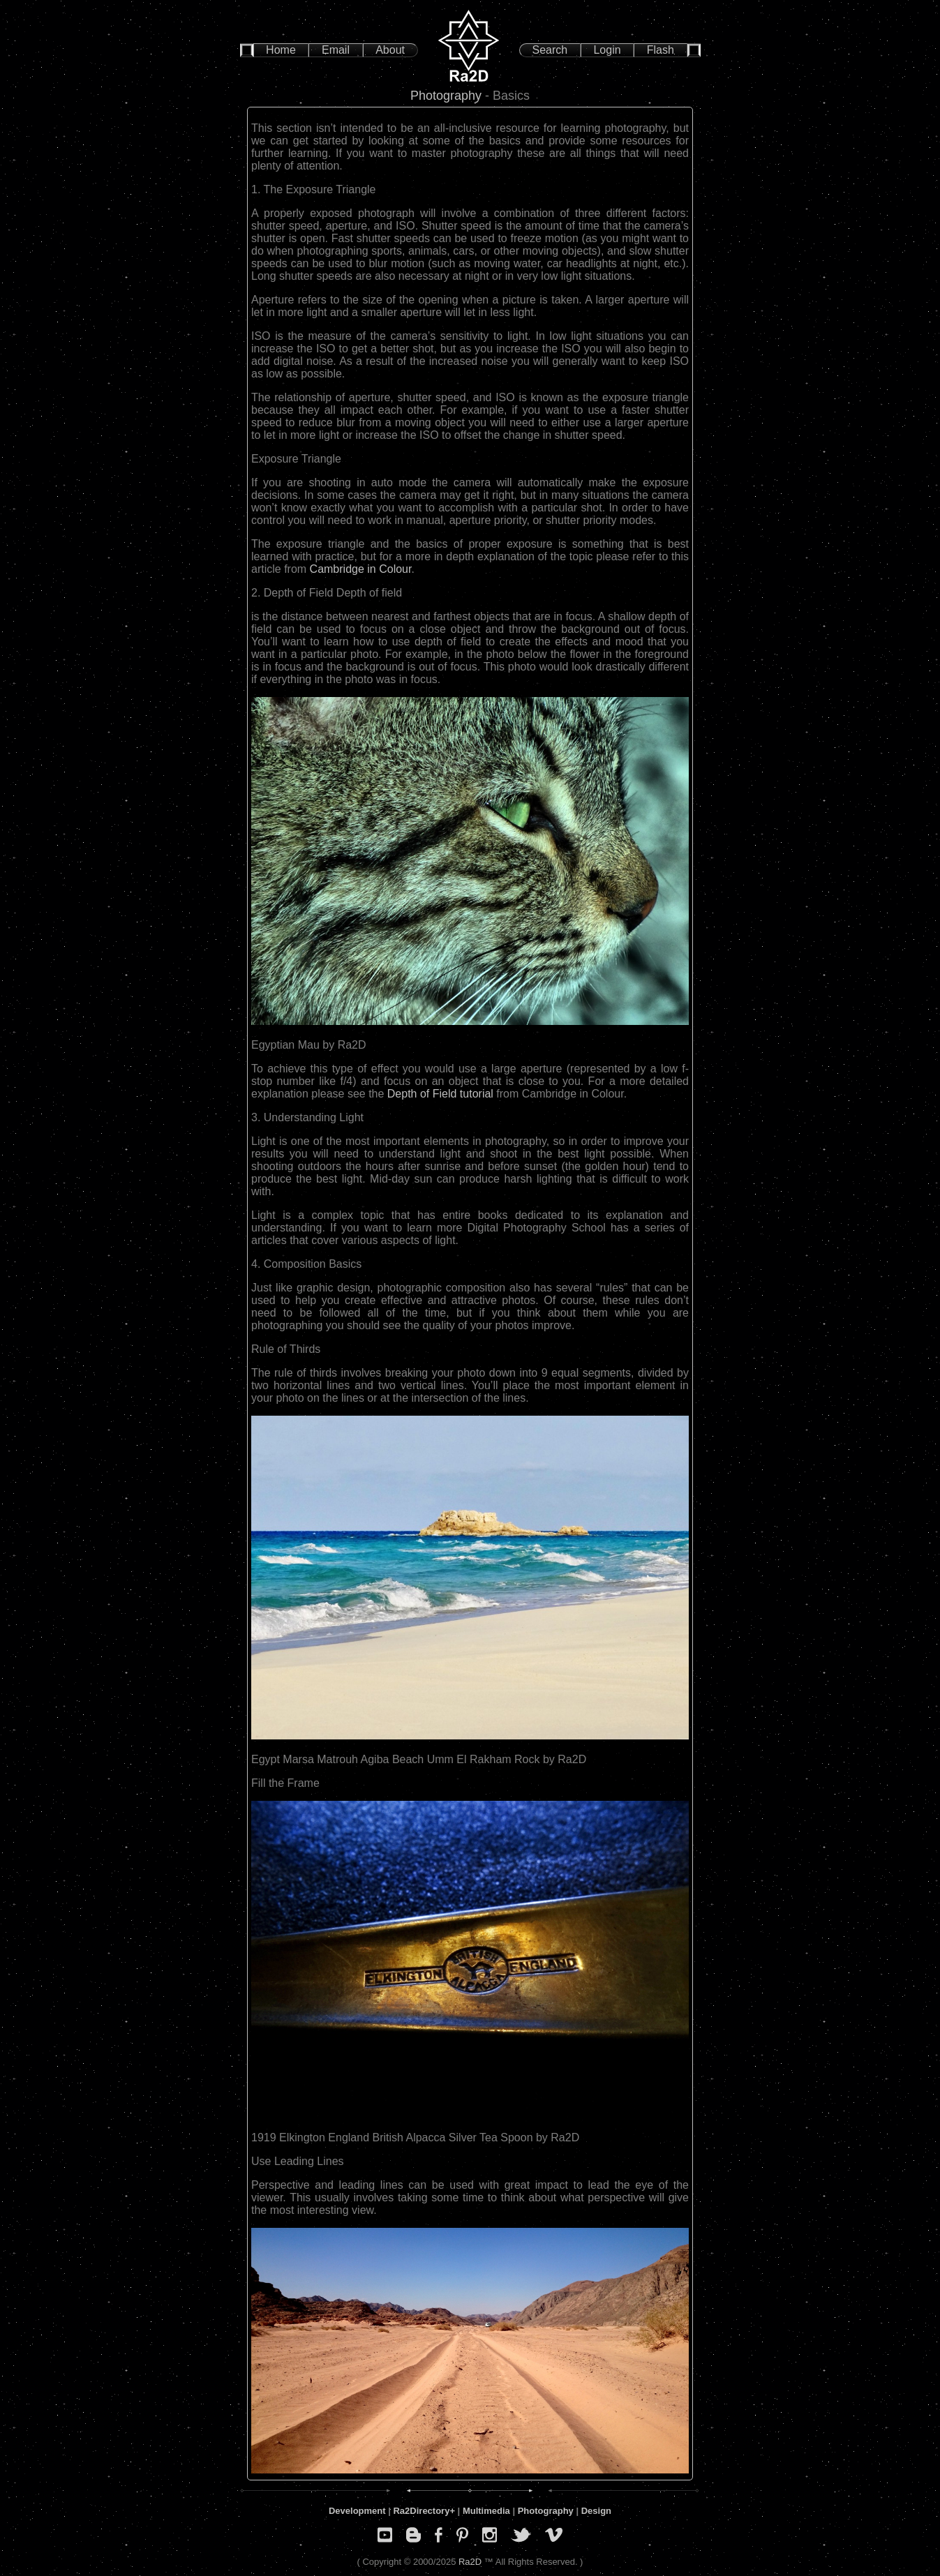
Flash (660, 50)
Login (606, 50)
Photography (446, 96)
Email (336, 50)
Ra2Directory (421, 2511)
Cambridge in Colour (358, 569)
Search (550, 50)
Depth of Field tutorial (442, 1094)
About (390, 50)
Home (281, 50)
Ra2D (470, 2561)
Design (596, 2511)
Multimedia (486, 2511)
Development (357, 2511)
